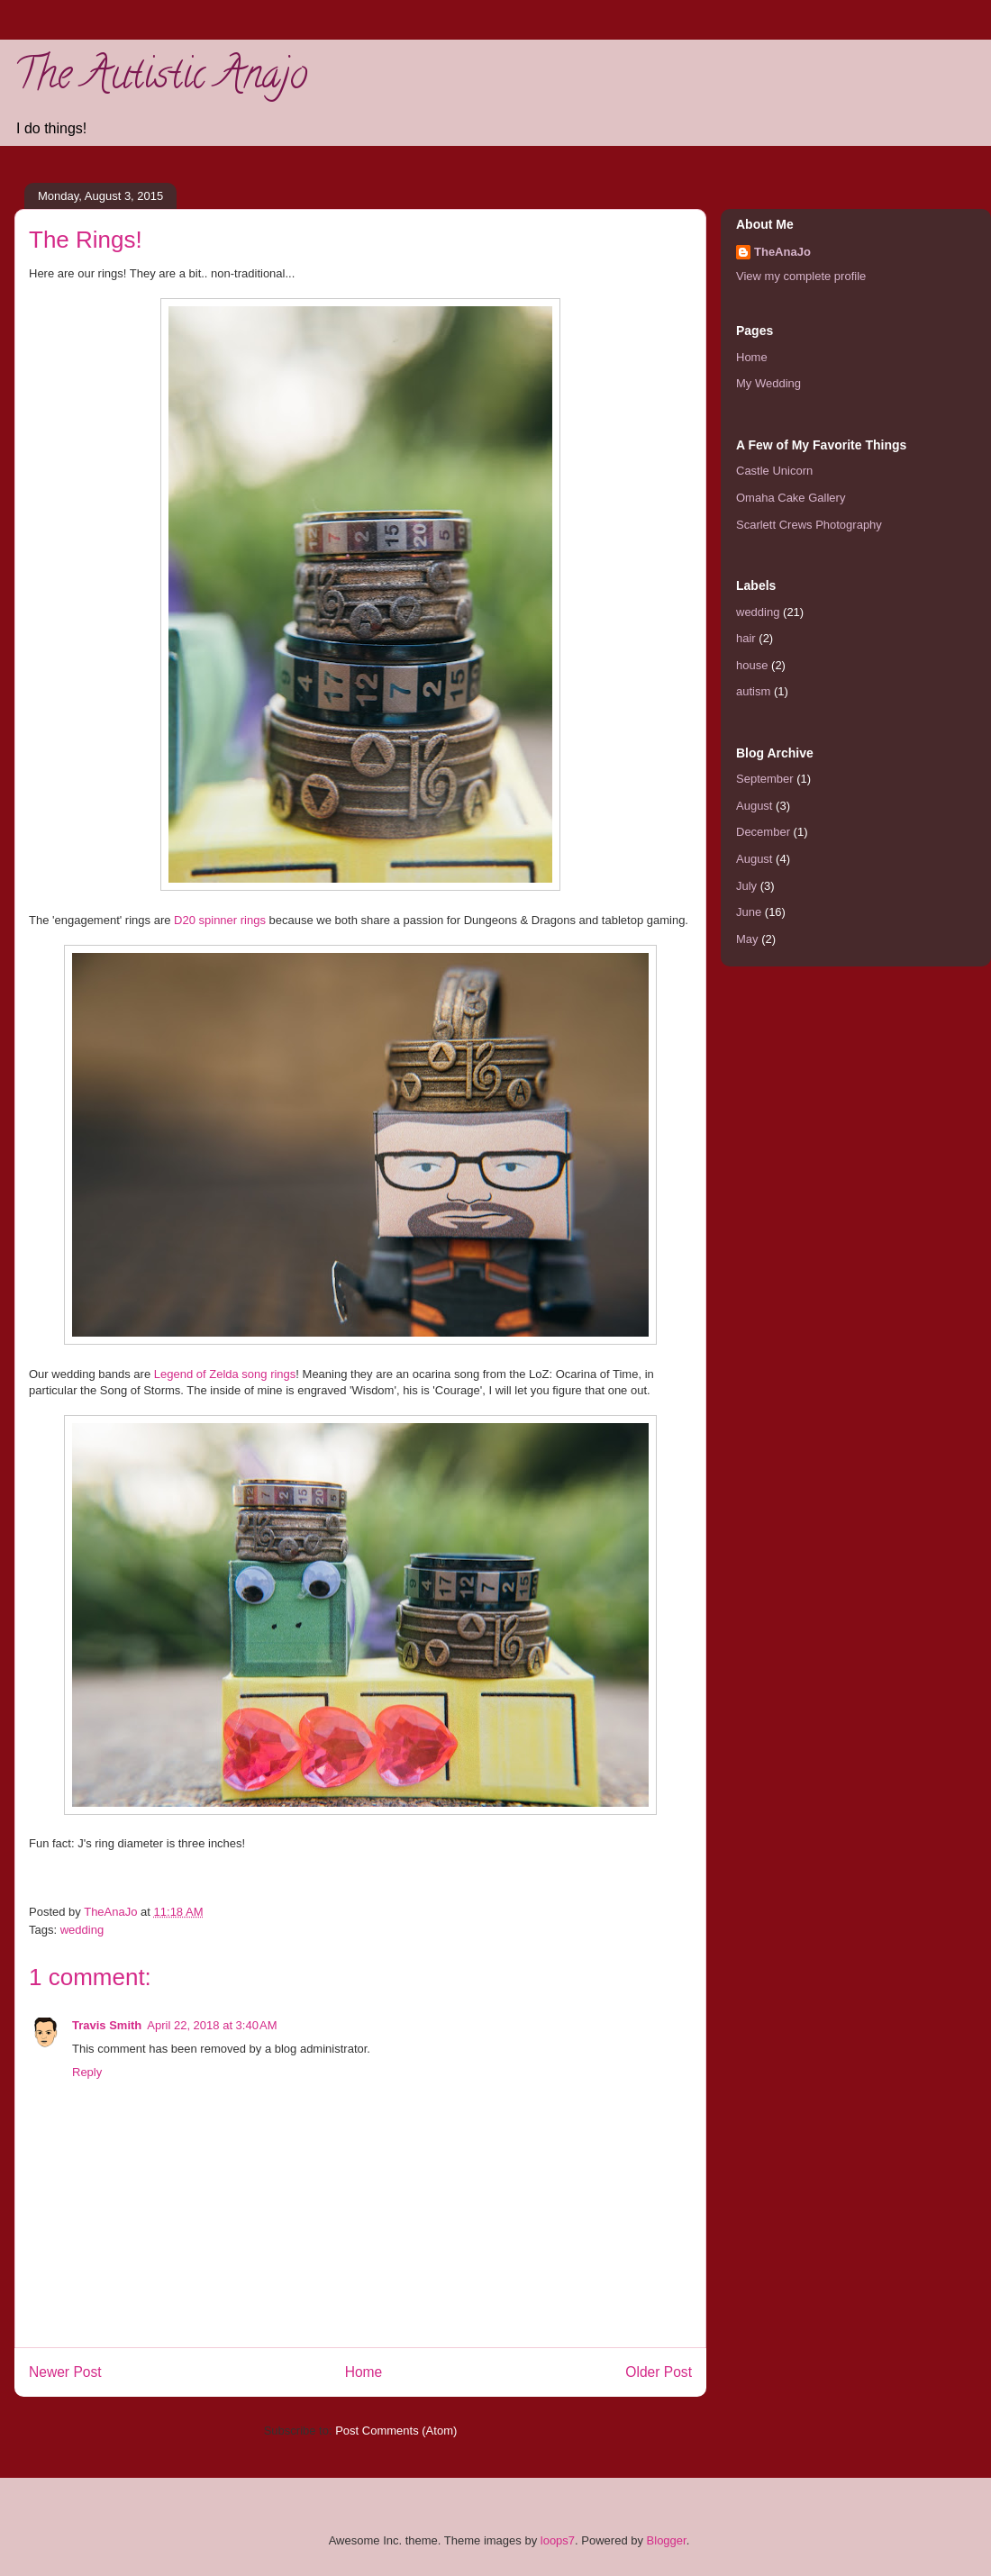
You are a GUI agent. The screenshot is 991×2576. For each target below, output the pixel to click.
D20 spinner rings (220, 920)
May (747, 939)
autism (753, 691)
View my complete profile (801, 276)
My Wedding (768, 383)
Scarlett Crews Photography (809, 524)
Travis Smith (106, 2025)
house (752, 665)
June (748, 912)
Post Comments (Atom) (396, 2430)
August (754, 805)
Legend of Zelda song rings (225, 1374)
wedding (82, 1930)
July (746, 886)
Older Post (658, 2372)
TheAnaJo (782, 252)
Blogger (666, 2540)
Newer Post (65, 2372)
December (763, 832)
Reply (87, 2072)
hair (746, 638)
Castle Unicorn (774, 470)
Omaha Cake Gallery (790, 497)
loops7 (558, 2540)
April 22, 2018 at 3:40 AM (212, 2025)
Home (364, 2372)
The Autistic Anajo (160, 79)
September (765, 778)
